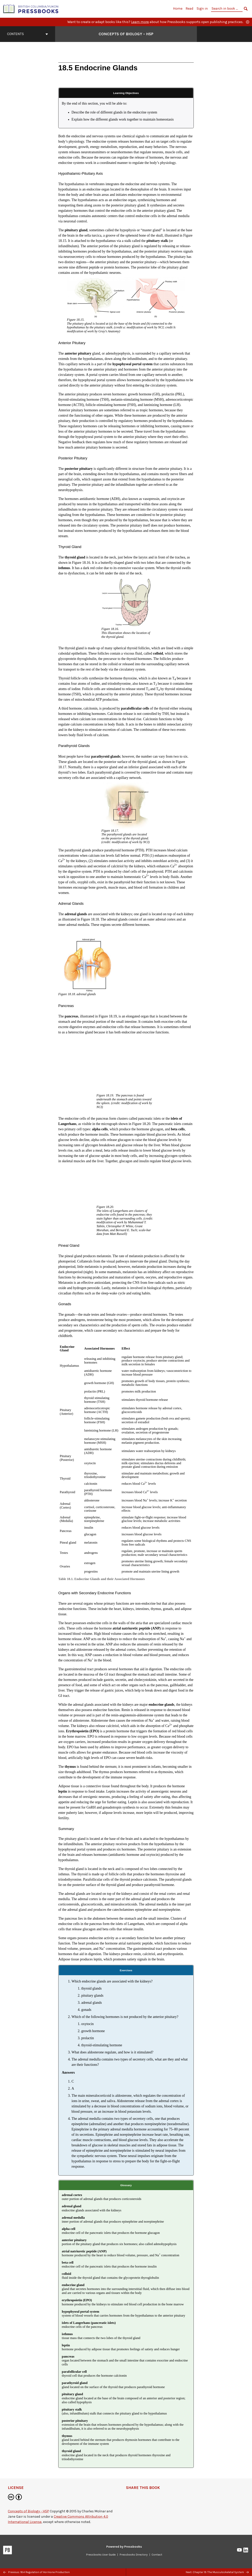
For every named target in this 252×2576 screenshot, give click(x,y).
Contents (27, 34)
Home (178, 8)
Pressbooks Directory (134, 2554)
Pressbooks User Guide (101, 2554)
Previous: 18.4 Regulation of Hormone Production (36, 2572)
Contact (157, 2554)
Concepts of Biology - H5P (28, 2511)
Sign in (202, 8)
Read (189, 8)
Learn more (140, 22)
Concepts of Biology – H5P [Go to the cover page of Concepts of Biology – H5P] (126, 34)
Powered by (124, 2546)
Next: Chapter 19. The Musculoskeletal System (217, 2572)
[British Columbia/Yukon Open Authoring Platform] (31, 8)
